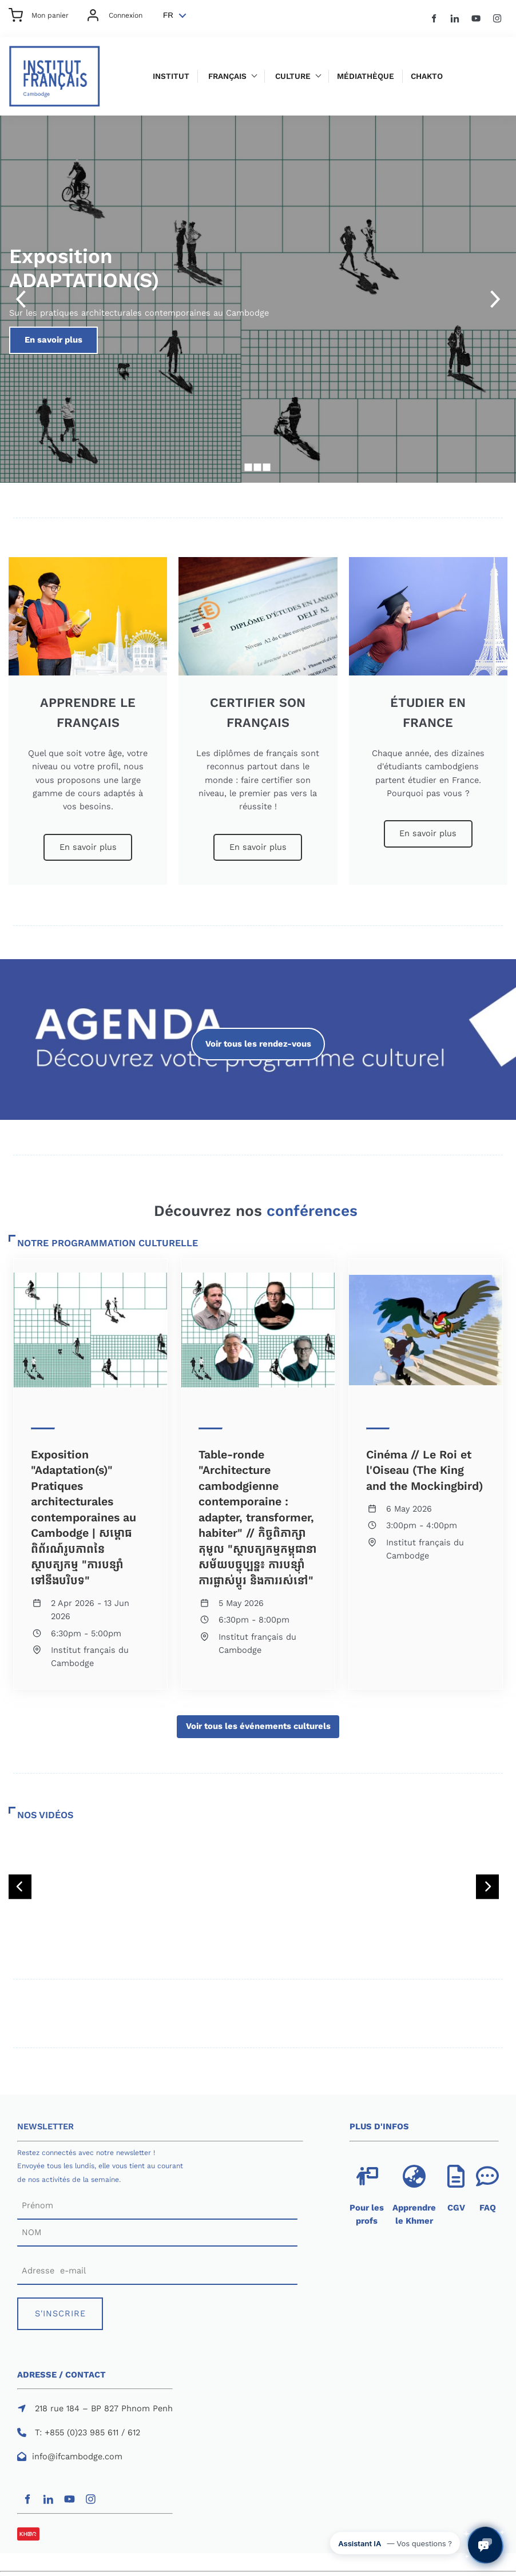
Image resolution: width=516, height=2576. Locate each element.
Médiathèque (365, 76)
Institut (171, 76)
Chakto (427, 76)
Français (227, 76)
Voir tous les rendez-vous (258, 1034)
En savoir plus (175, 333)
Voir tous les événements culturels (258, 1721)
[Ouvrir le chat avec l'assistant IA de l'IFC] (485, 2545)
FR (168, 15)
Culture (293, 76)
